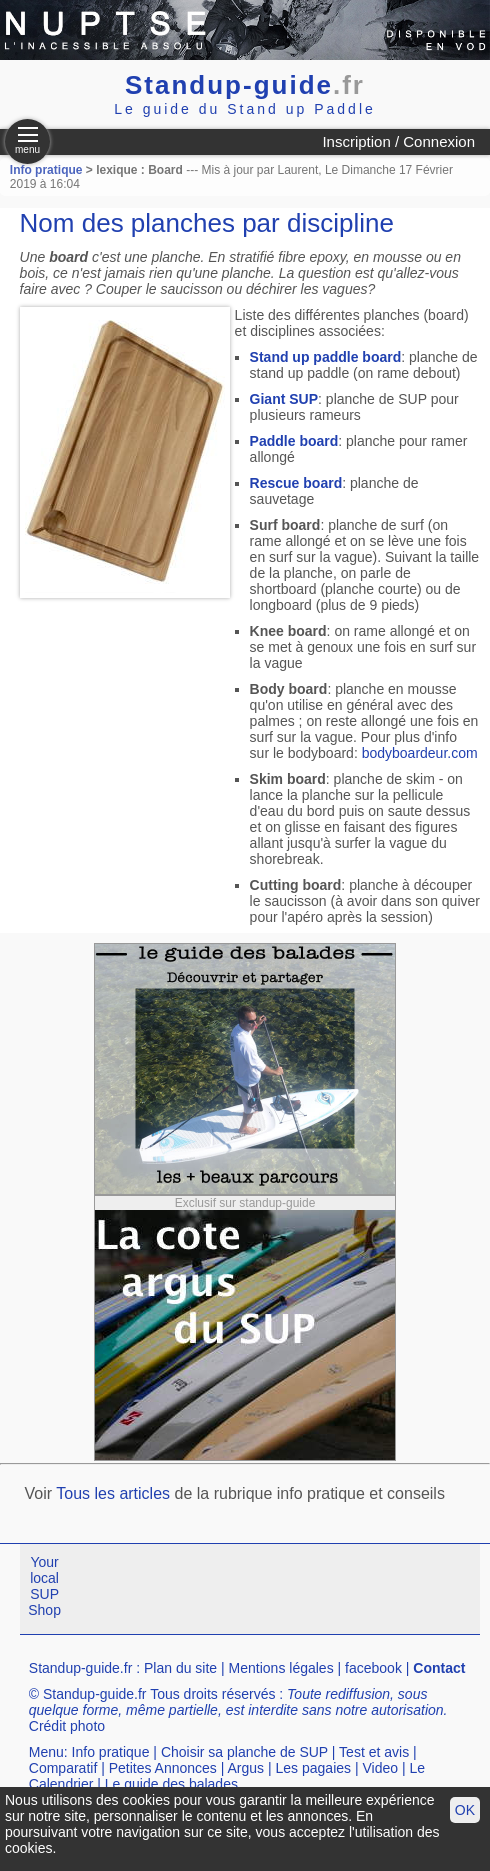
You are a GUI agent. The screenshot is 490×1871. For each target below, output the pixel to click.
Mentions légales (281, 1668)
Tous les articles (113, 1493)
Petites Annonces (163, 1768)
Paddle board (294, 441)
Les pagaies (314, 1768)
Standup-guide (245, 85)
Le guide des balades (171, 1784)
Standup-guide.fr (81, 1668)
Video (380, 1768)
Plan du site (180, 1668)
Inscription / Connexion (398, 141)
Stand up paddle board (326, 357)
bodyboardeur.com (420, 753)
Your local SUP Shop (44, 1586)
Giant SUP (284, 399)
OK (465, 1810)
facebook (373, 1668)
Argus (246, 1768)
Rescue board (296, 483)
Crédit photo (67, 1726)
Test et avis (374, 1752)
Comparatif (63, 1768)
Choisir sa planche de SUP (244, 1752)
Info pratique (46, 170)
